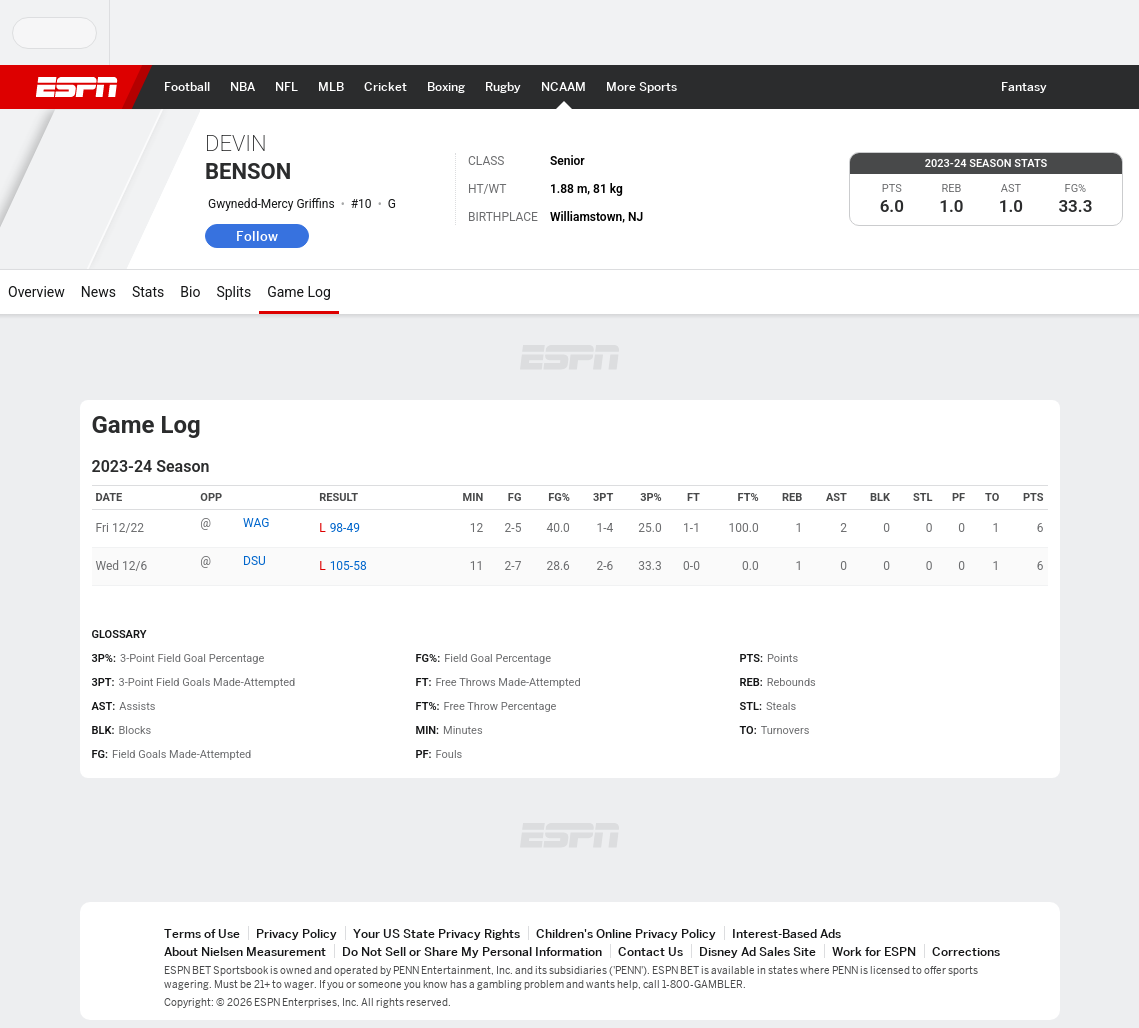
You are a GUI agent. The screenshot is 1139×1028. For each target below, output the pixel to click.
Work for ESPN (874, 951)
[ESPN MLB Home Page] (331, 87)
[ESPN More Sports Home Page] (641, 87)
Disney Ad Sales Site (757, 951)
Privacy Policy (296, 933)
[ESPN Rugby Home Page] (503, 87)
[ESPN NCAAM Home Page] (563, 87)
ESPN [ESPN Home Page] (77, 87)
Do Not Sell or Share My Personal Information (472, 951)
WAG (256, 523)
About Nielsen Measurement (245, 951)
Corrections (966, 951)
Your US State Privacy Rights (436, 933)
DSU (254, 561)
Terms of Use (202, 933)
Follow (257, 236)
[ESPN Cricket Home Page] (385, 87)
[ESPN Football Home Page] (187, 87)
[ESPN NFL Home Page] (286, 87)
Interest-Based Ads (786, 933)
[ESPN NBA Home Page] (242, 87)
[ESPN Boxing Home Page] (446, 87)
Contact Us (650, 951)
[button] (1075, 87)
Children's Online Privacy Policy (626, 933)
